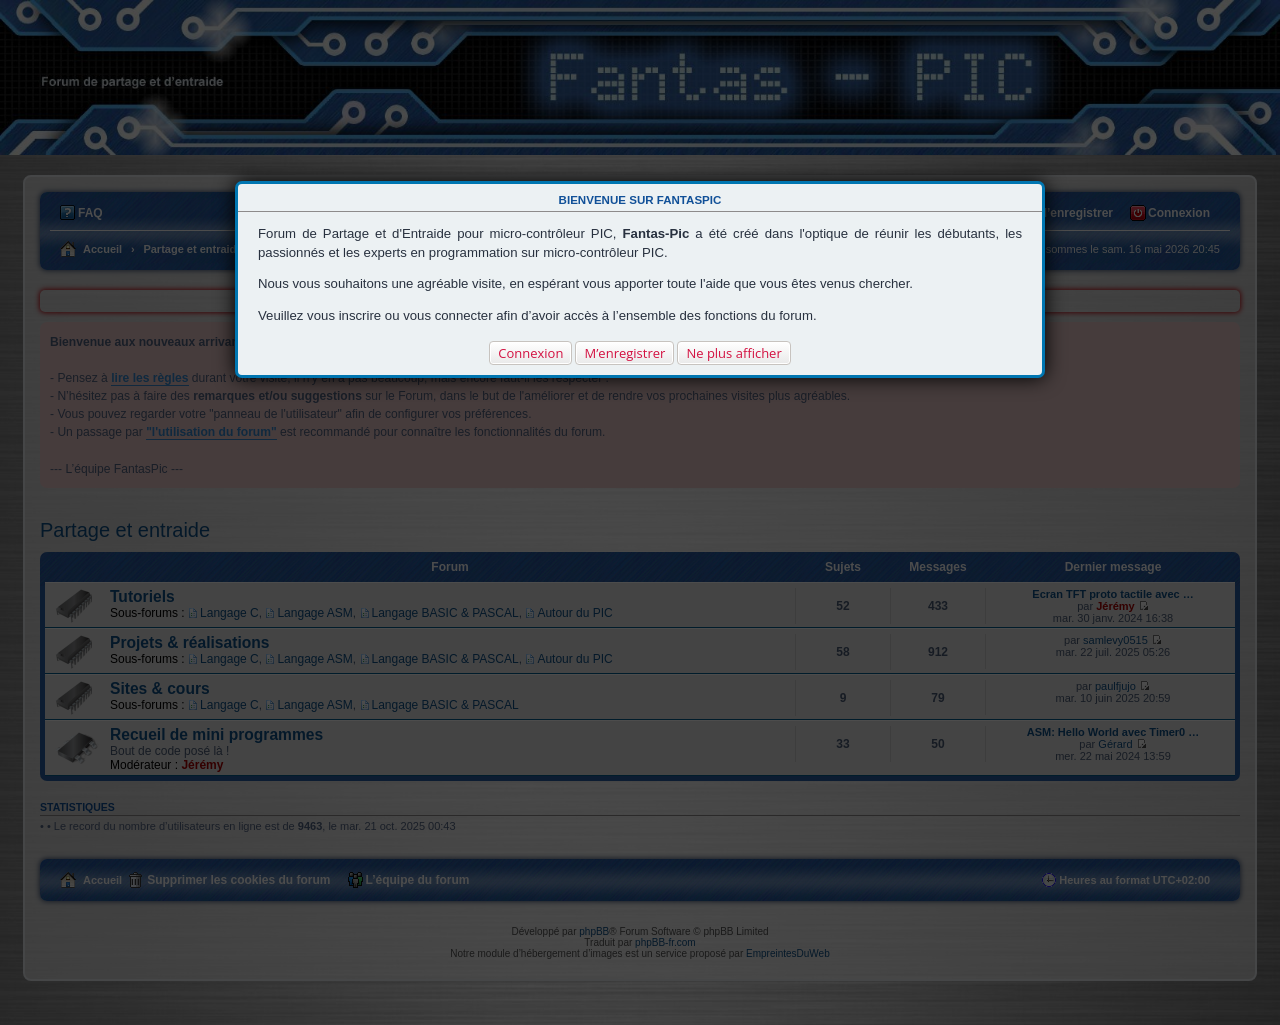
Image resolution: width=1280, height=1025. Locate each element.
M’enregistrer (624, 353)
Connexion (530, 353)
